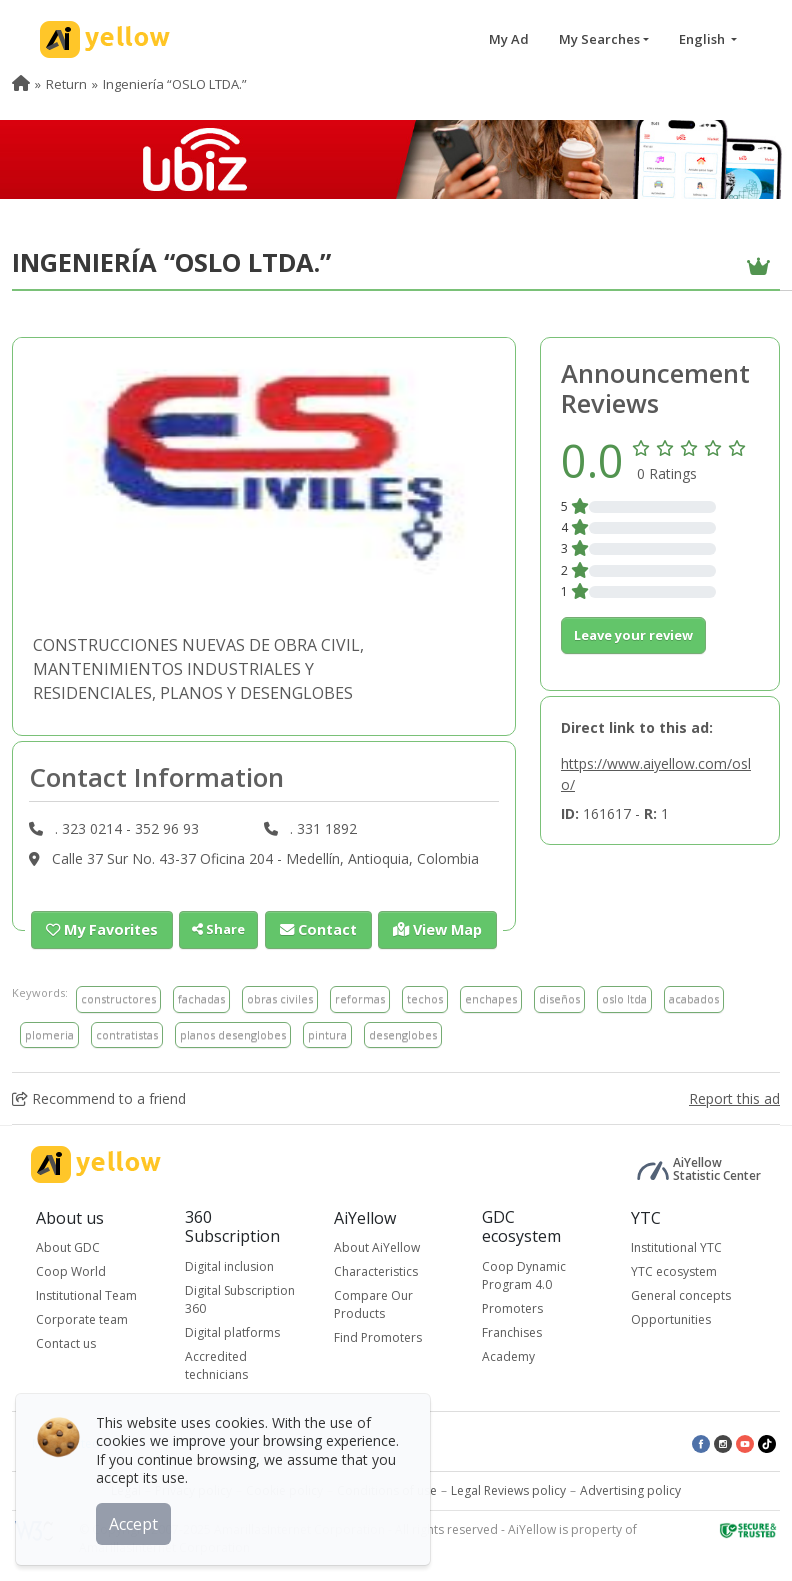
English (703, 39)
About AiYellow (377, 1246)
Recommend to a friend (99, 1097)
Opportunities (671, 1318)
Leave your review (633, 635)
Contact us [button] (66, 1342)
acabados (694, 997)
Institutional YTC (676, 1246)
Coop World (71, 1270)
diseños (559, 997)
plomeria (49, 1033)
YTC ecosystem (674, 1270)
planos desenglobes (233, 1033)
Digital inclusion (229, 1265)
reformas (360, 997)
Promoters (512, 1307)
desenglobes (403, 1033)
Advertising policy (630, 1489)
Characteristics (376, 1270)
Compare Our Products (373, 1303)
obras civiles (280, 997)
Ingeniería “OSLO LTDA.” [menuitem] (175, 84)
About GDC (68, 1246)
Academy (508, 1355)
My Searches (599, 39)
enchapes (491, 997)
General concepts (681, 1294)
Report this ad (734, 1097)
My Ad (509, 39)
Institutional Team (86, 1294)
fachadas (201, 997)
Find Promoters (378, 1336)
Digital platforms (232, 1331)
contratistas (127, 1033)
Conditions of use (387, 1489)
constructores (118, 997)
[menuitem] (21, 84)
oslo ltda (624, 997)
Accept (137, 1520)
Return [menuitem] (66, 84)
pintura (327, 1033)
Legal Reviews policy (508, 1489)
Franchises (512, 1331)
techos (425, 997)
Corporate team (82, 1318)
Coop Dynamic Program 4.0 (524, 1274)
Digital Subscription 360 (240, 1298)
